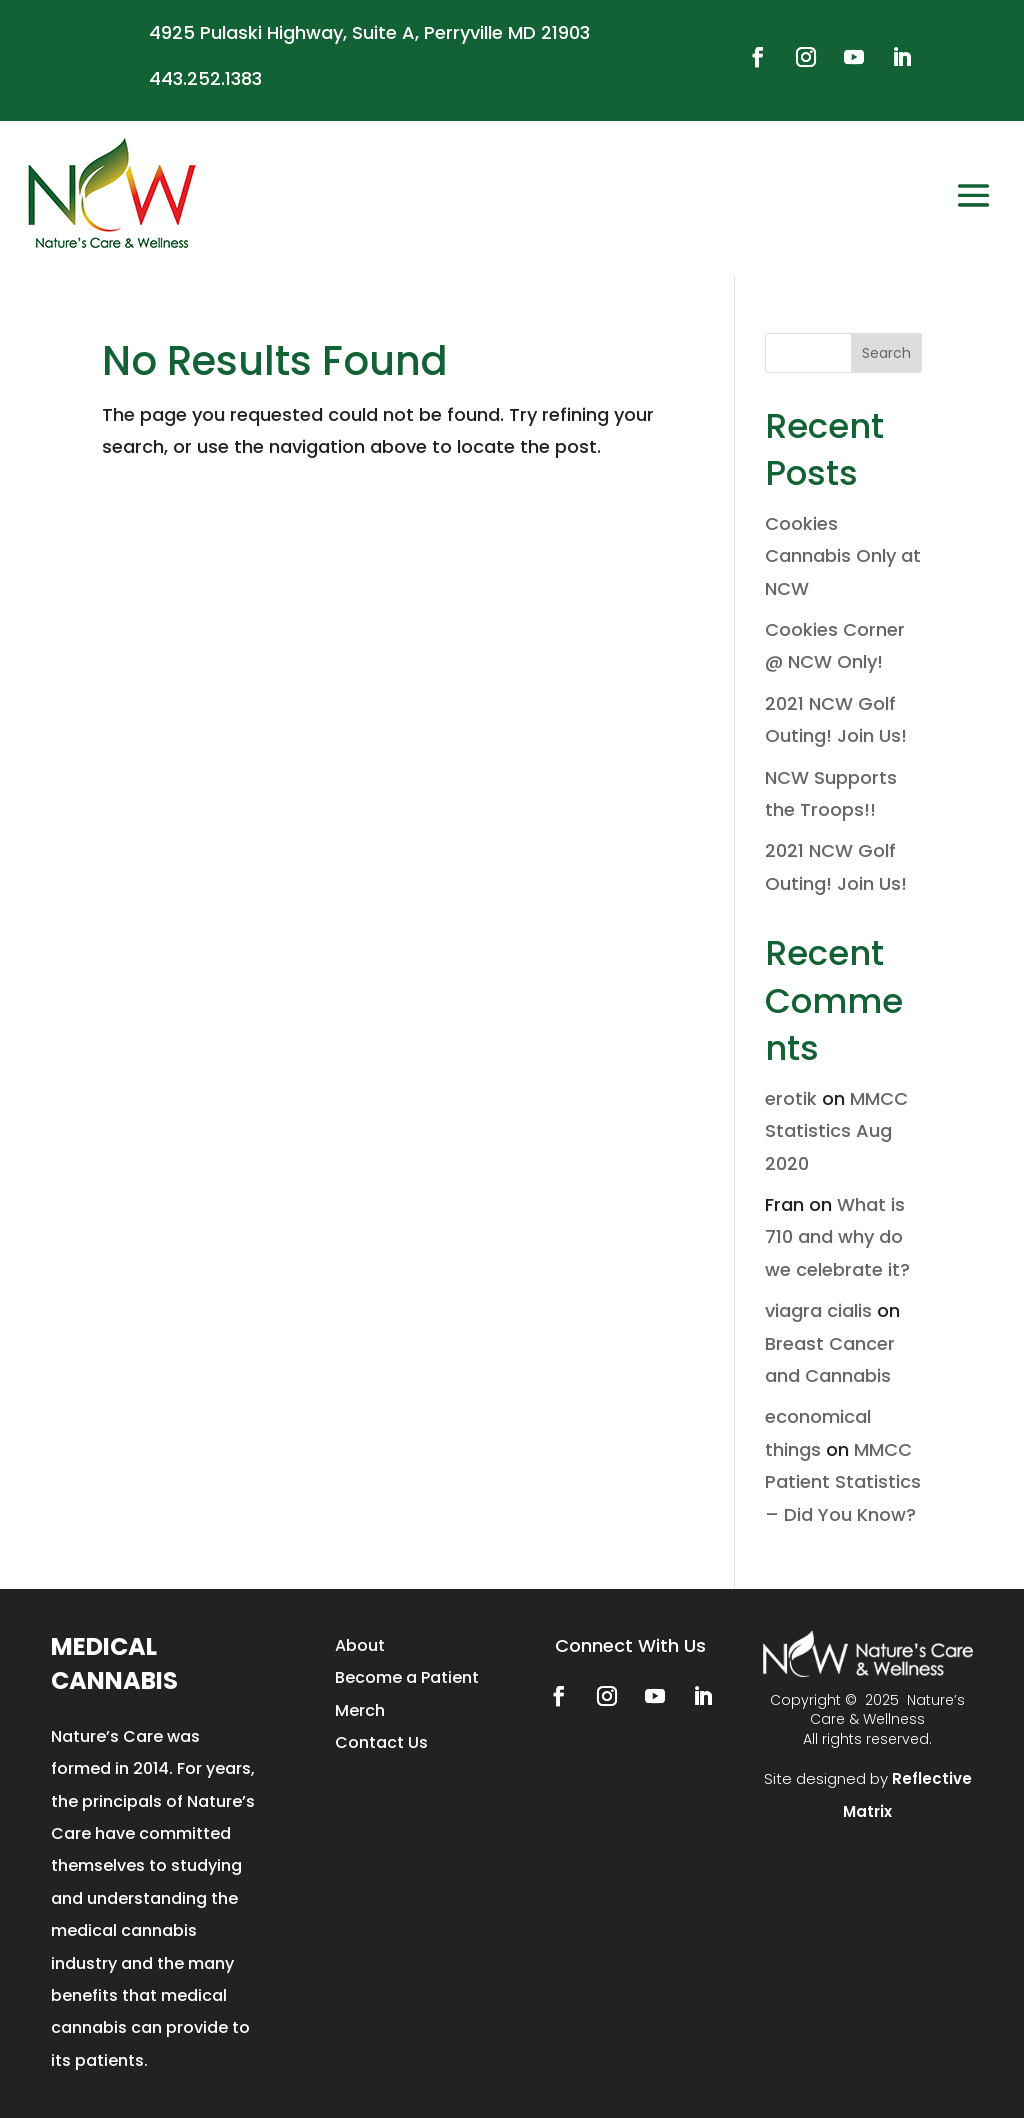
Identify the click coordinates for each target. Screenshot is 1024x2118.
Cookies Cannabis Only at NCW (843, 556)
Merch (360, 1710)
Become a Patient (407, 1677)
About (360, 1645)
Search (886, 353)
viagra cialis (818, 1310)
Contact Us (381, 1742)
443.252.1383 (205, 78)
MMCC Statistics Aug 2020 (836, 1131)
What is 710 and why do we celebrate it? (837, 1237)
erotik (791, 1098)
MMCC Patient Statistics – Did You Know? (843, 1482)
